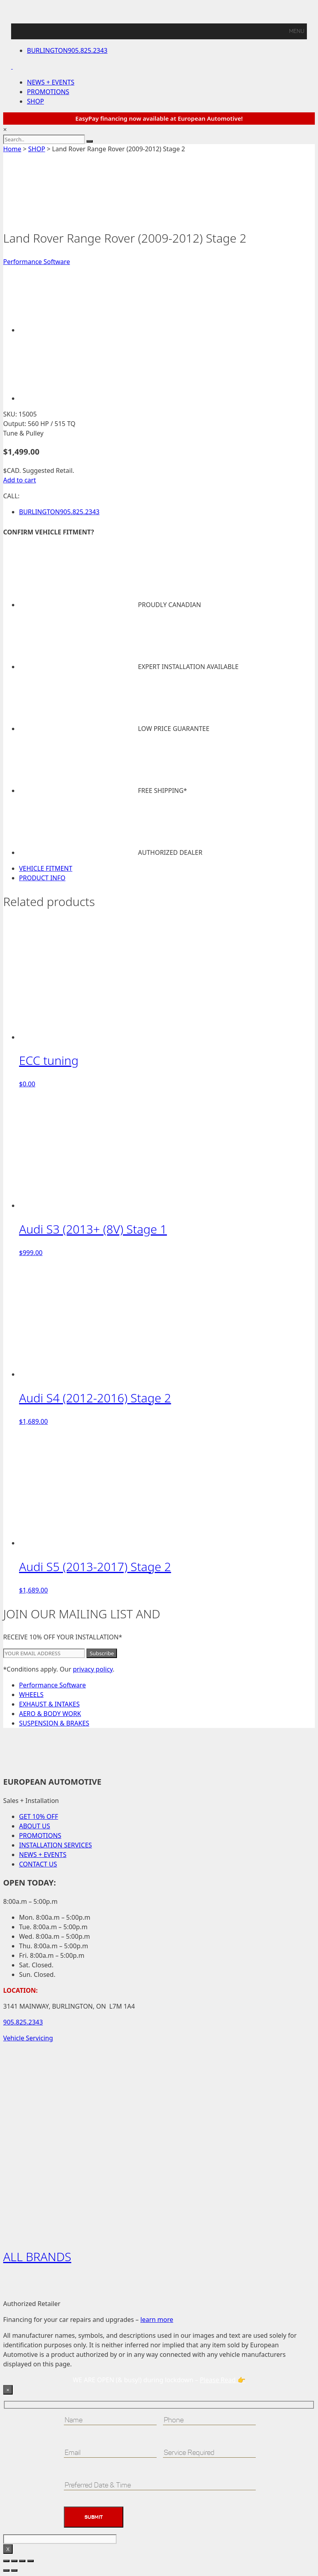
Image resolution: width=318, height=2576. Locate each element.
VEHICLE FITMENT (45, 868)
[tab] (167, 868)
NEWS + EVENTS (50, 82)
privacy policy (93, 1669)
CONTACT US (38, 1864)
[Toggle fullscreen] (14, 2561)
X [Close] (8, 2549)
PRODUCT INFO (42, 877)
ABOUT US (34, 1826)
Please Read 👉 (222, 2379)
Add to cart (19, 480)
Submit (93, 2517)
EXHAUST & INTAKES (49, 1704)
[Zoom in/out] (6, 2561)
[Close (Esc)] (30, 2561)
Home (12, 149)
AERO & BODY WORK (50, 1713)
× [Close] (8, 2389)
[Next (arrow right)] (14, 2570)
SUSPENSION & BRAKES (54, 1723)
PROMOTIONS (48, 91)
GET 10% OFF (38, 1816)
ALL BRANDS (37, 2256)
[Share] (22, 2561)
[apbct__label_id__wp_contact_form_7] (60, 2539)
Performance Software (36, 261)
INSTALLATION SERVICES (55, 1845)
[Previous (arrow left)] (6, 2570)
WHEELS (31, 1694)
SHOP (35, 101)
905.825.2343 (67, 50)
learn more (156, 2319)
